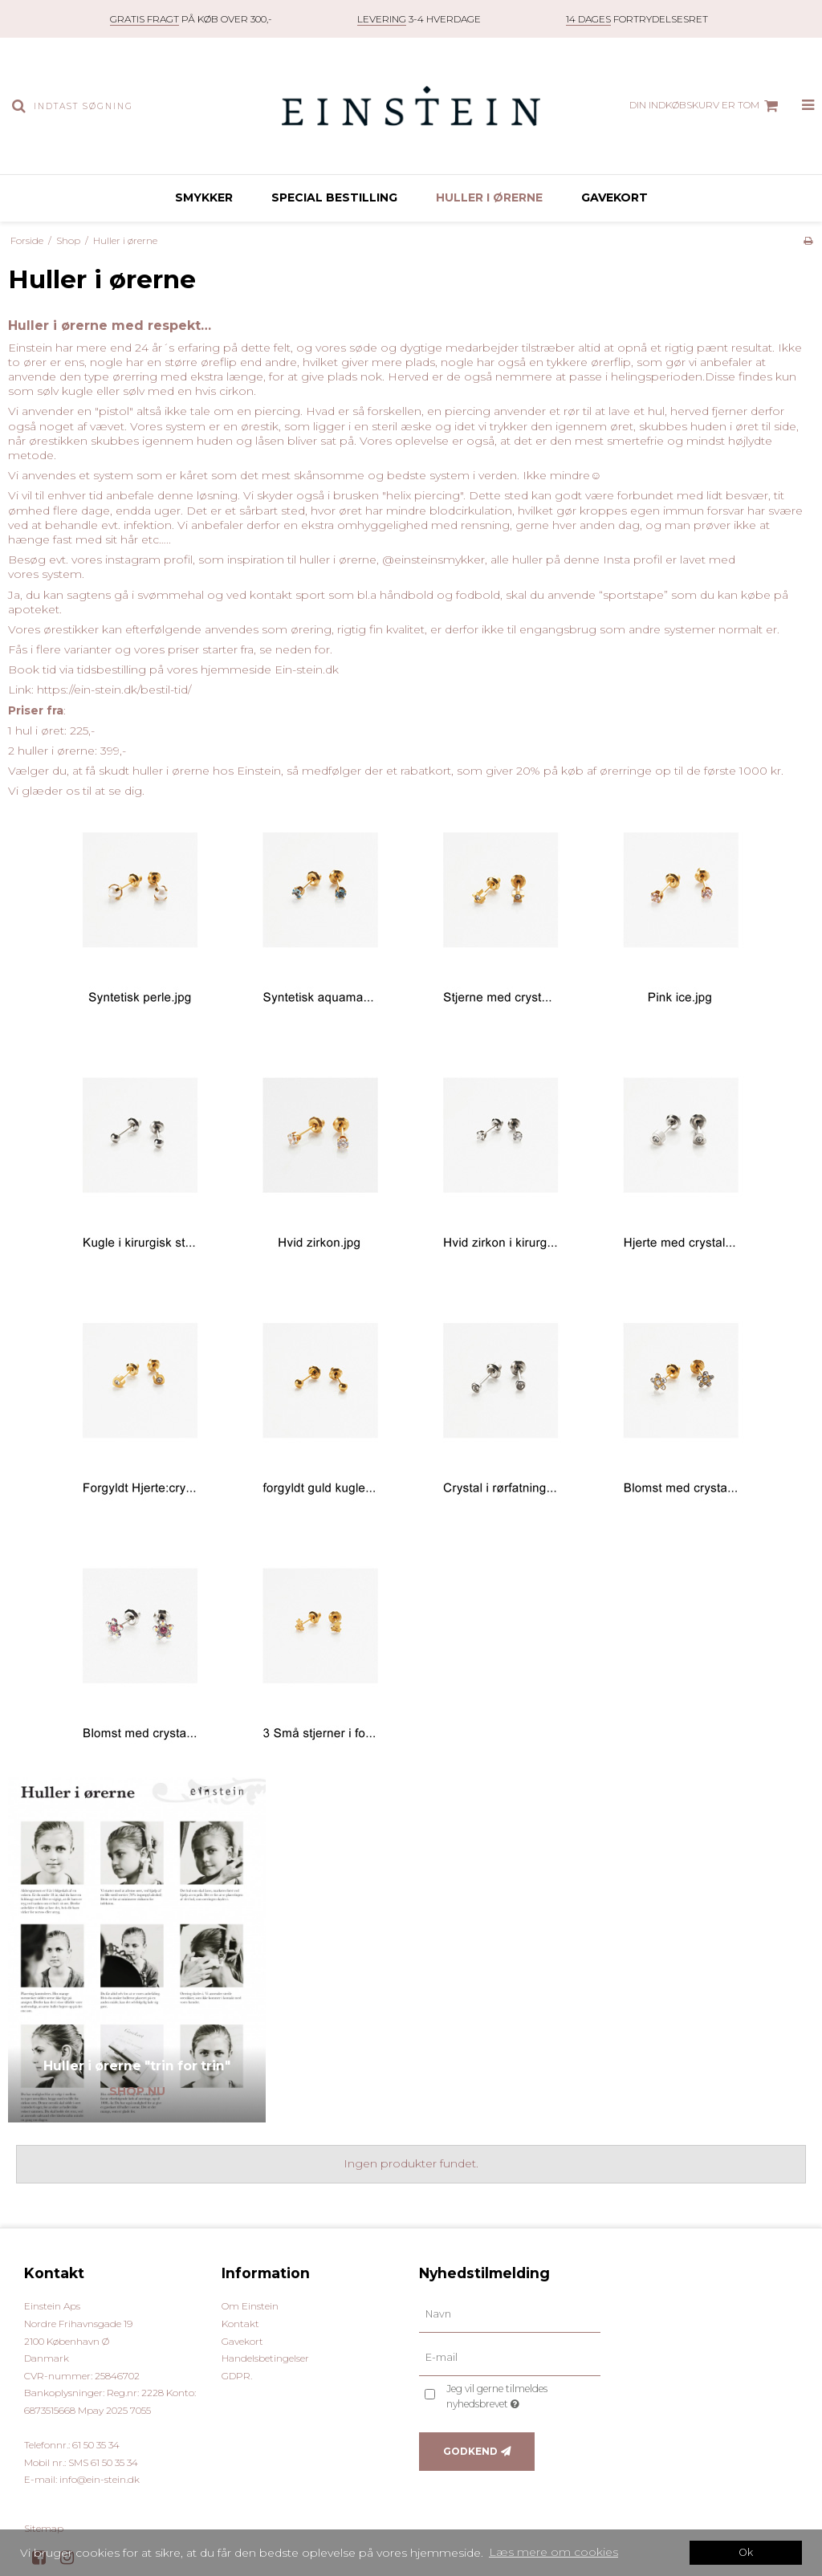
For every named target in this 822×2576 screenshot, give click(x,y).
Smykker (204, 197)
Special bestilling (334, 197)
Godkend (470, 2451)
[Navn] (509, 2314)
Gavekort (614, 197)
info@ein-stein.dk (99, 2479)
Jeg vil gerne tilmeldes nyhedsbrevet (522, 2395)
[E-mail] (509, 2357)
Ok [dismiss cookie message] (746, 2552)
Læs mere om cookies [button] (553, 2552)
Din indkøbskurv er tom (706, 106)
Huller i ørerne (489, 197)
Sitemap (43, 2528)
